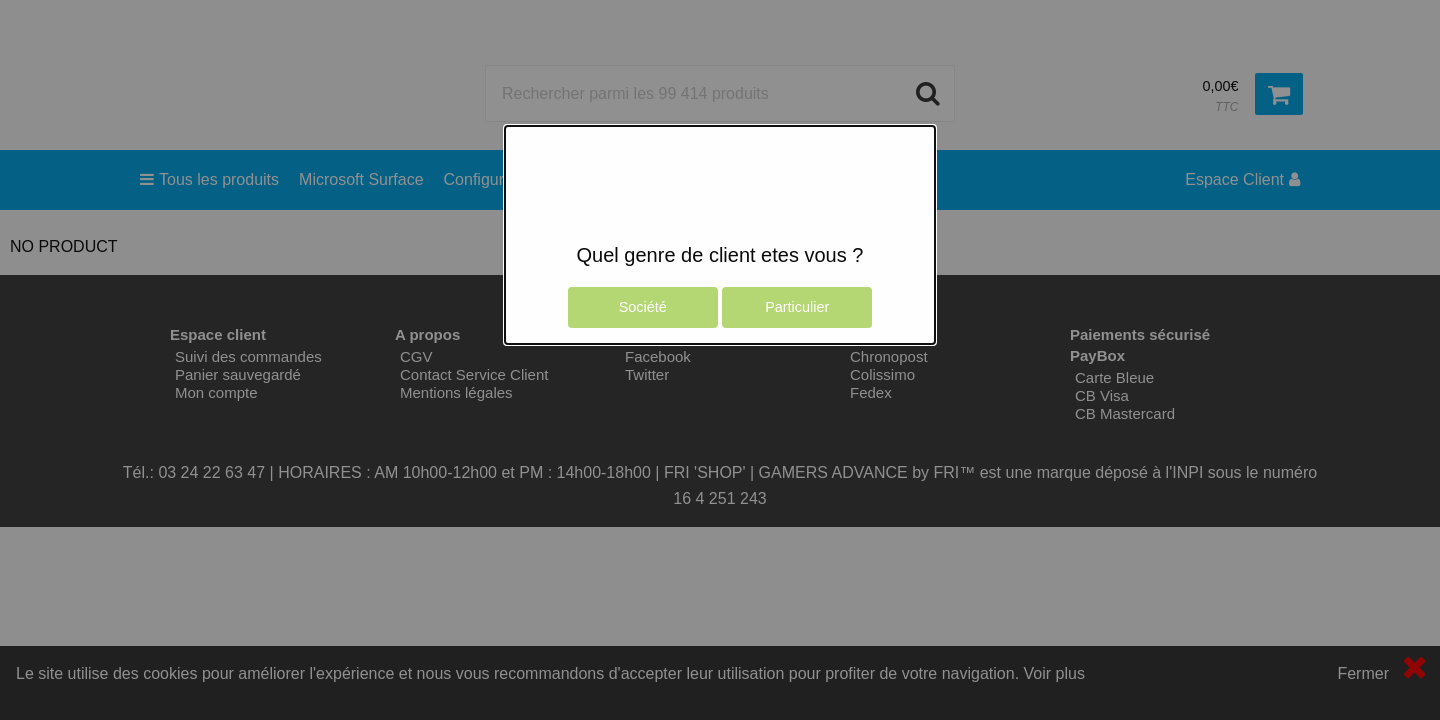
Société (643, 307)
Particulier (797, 307)
